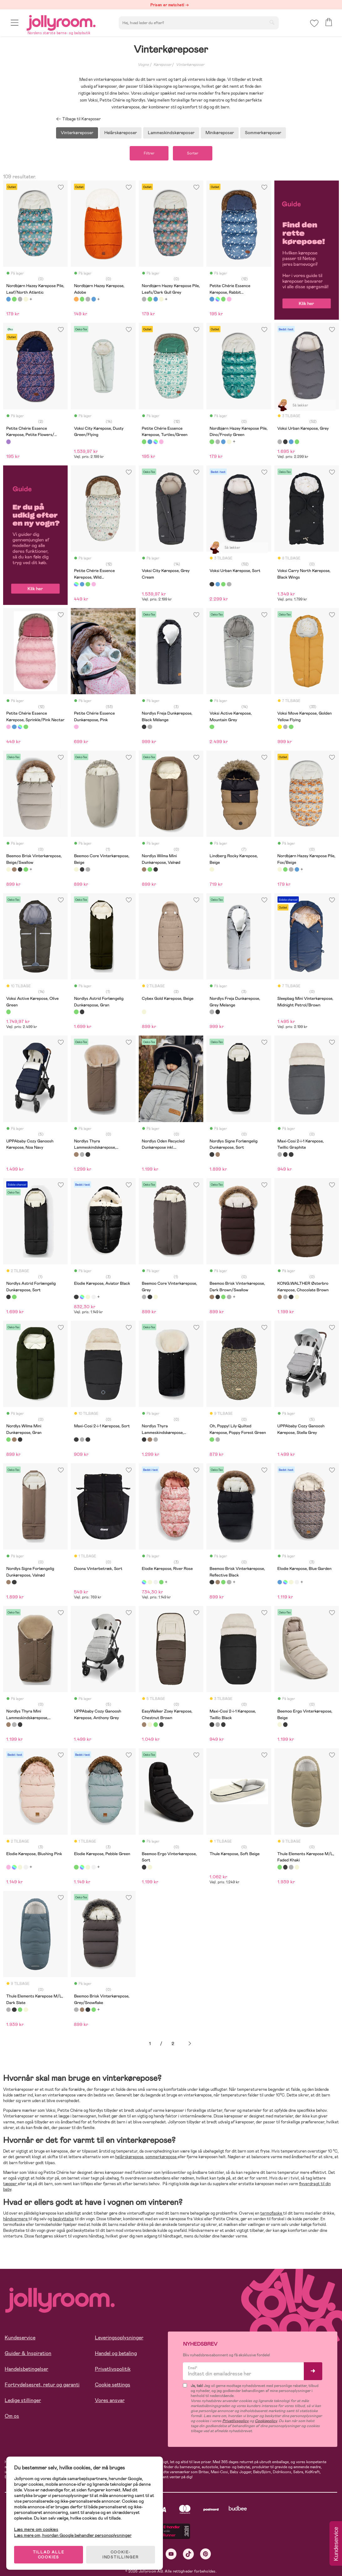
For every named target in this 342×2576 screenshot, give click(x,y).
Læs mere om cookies (36, 2529)
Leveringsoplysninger (119, 2337)
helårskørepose (129, 2156)
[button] (14, 23)
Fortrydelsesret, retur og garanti (42, 2384)
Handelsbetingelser (26, 2369)
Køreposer (162, 64)
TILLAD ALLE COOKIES (49, 2555)
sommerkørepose (161, 2156)
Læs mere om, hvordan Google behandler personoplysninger (73, 2535)
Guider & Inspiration (28, 2353)
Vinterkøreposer (190, 64)
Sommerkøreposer (263, 132)
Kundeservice (20, 2337)
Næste (189, 2044)
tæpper (10, 2183)
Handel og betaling (116, 2353)
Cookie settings (112, 2384)
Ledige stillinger (23, 2400)
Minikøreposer (219, 132)
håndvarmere (15, 2219)
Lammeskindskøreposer (171, 132)
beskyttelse (63, 2219)
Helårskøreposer (120, 132)
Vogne (143, 64)
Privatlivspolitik (113, 2369)
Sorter (192, 153)
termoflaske (271, 2213)
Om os (12, 2416)
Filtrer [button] (149, 153)
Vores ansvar (110, 2400)
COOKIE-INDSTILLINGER (120, 2555)
